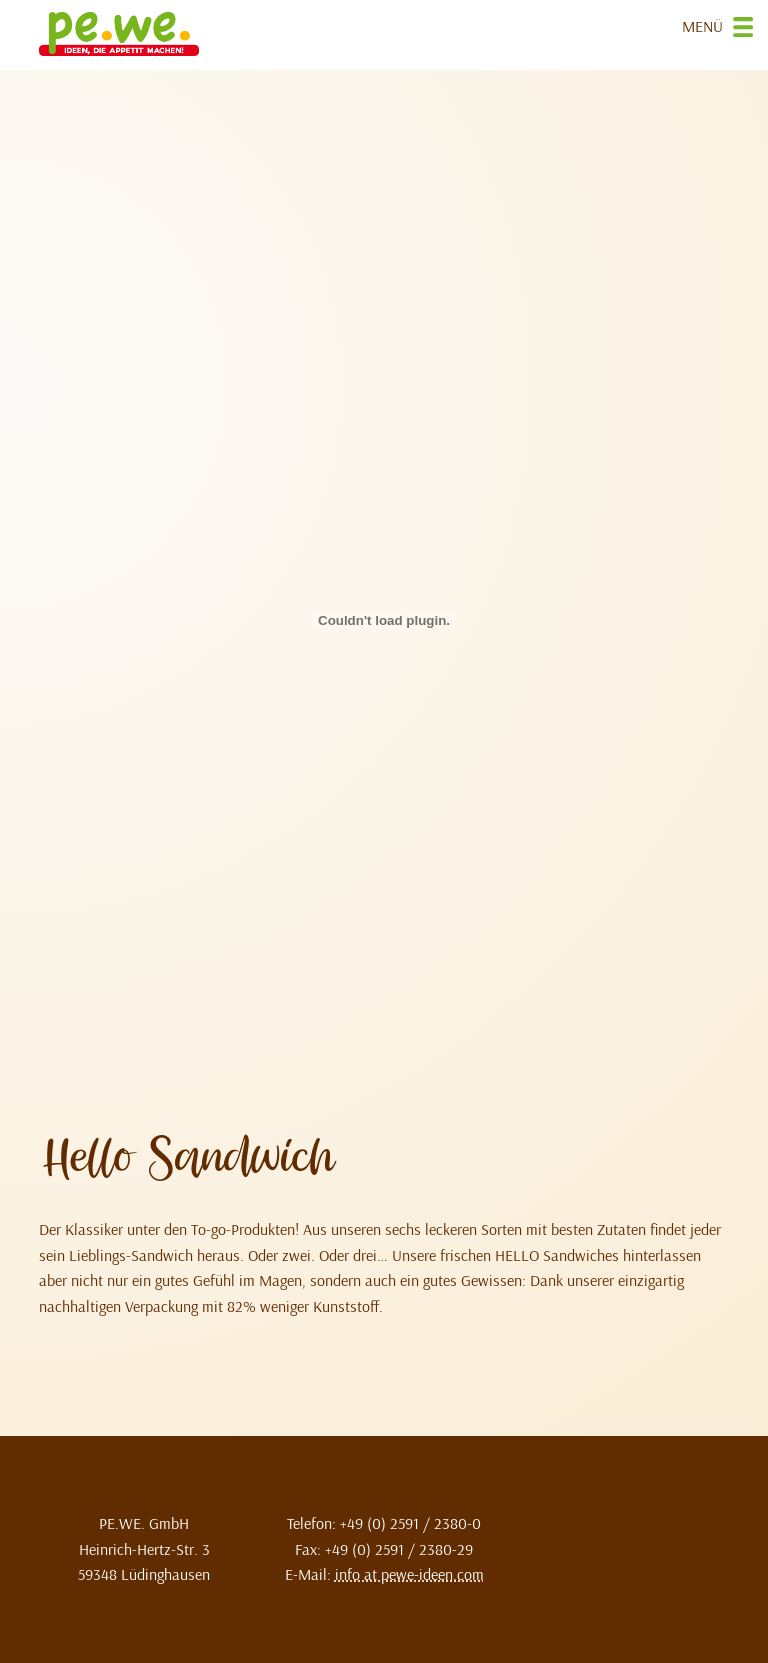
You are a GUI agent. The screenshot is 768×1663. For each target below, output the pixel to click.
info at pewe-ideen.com (409, 1574)
